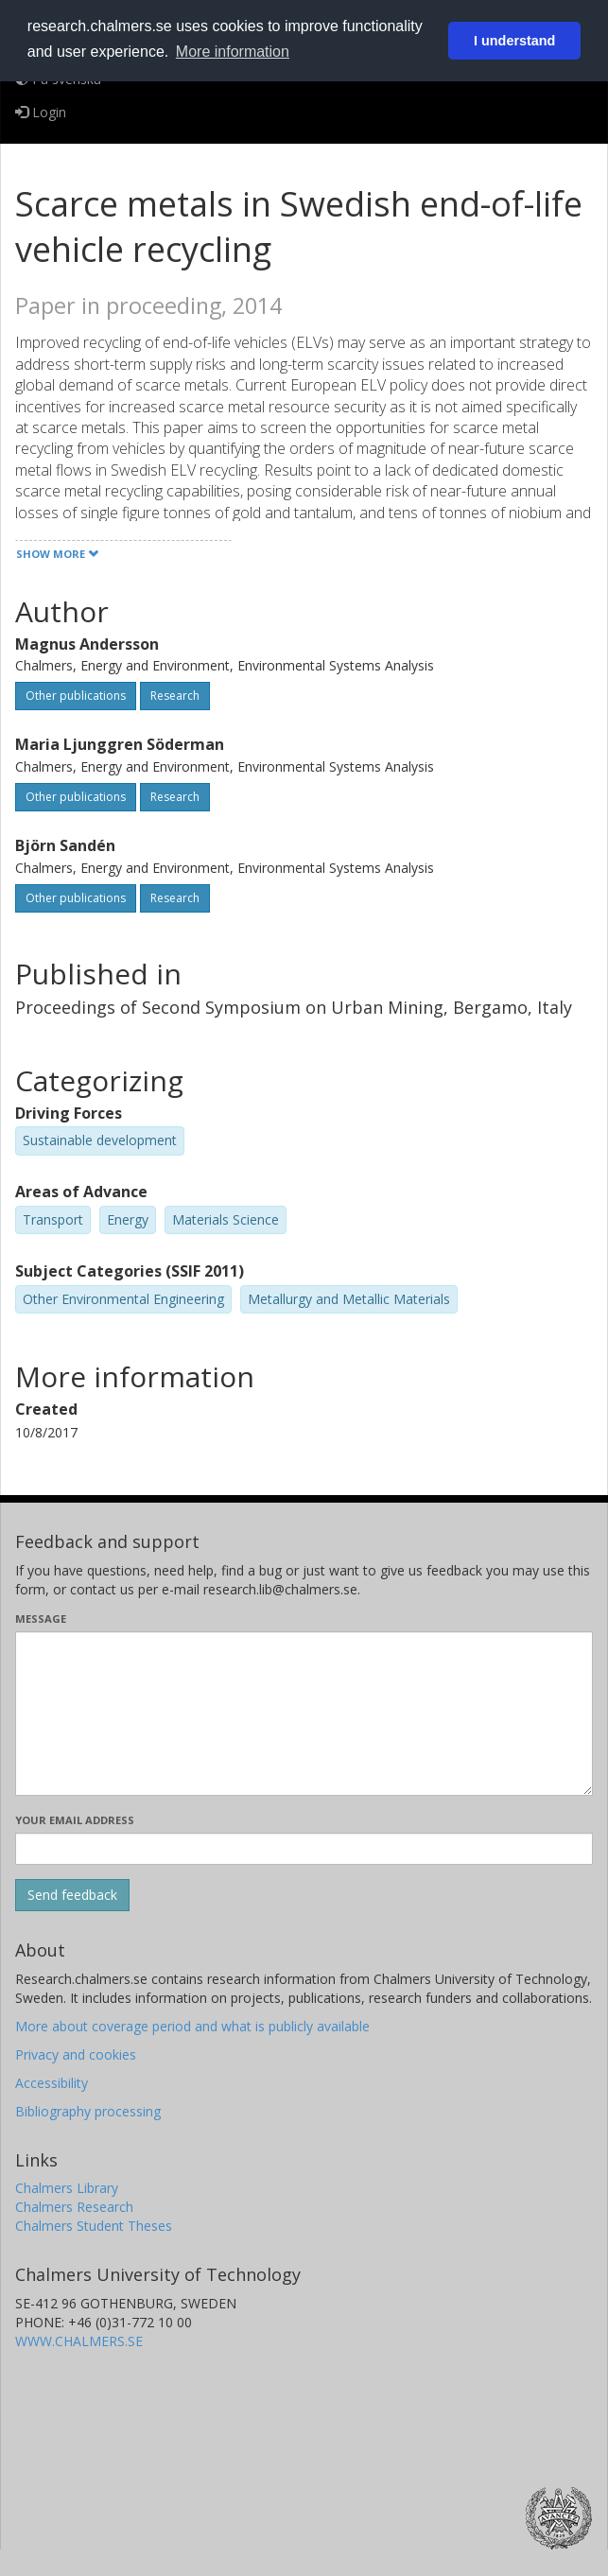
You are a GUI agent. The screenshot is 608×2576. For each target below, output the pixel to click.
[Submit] (72, 1895)
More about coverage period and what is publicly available (192, 2026)
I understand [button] (514, 40)
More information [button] (232, 52)
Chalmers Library (66, 2188)
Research (175, 696)
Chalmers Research (74, 2207)
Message (40, 1618)
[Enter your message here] (304, 1713)
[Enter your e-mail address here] (304, 1849)
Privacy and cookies (75, 2054)
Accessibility (51, 2083)
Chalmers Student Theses (93, 2226)
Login (40, 112)
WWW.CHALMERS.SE (79, 2341)
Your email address (74, 1820)
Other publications (76, 696)
